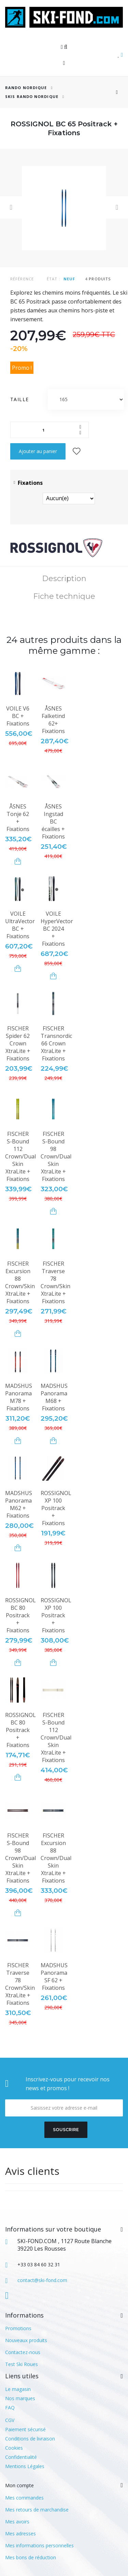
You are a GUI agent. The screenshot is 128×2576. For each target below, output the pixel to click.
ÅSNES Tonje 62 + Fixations (17, 818)
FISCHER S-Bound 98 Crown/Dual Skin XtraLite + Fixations (56, 1156)
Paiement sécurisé (25, 2429)
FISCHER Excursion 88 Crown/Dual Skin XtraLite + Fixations (56, 1858)
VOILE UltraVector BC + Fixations (20, 925)
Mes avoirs (17, 2521)
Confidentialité (21, 2457)
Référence (22, 278)
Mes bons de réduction (30, 2557)
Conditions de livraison (30, 2438)
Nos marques (20, 2398)
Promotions (18, 2328)
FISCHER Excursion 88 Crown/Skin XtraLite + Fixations (20, 1282)
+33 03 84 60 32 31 (38, 2264)
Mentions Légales (24, 2466)
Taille (20, 399)
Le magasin (18, 2389)
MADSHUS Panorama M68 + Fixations (54, 1397)
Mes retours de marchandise (37, 2509)
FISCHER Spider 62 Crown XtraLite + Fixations (17, 1043)
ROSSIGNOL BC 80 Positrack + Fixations (20, 1615)
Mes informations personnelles (39, 2545)
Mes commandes (24, 2497)
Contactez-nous (22, 2352)
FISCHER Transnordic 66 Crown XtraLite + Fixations (56, 1043)
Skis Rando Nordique (31, 96)
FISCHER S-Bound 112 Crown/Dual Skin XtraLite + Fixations (20, 1156)
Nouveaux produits (26, 2340)
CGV (9, 2420)
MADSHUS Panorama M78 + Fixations (18, 1397)
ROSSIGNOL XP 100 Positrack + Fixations (56, 1508)
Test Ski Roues (21, 2364)
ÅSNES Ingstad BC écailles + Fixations (53, 821)
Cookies (14, 2448)
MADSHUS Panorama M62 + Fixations (18, 1504)
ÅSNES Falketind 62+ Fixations (53, 720)
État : (53, 278)
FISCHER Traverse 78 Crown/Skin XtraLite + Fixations (55, 1282)
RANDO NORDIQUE (26, 87)
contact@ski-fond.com (42, 2280)
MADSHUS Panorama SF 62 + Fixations (54, 1976)
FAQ (10, 2407)
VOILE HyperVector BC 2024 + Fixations (57, 928)
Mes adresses (20, 2533)
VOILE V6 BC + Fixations (17, 716)
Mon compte (19, 2485)
